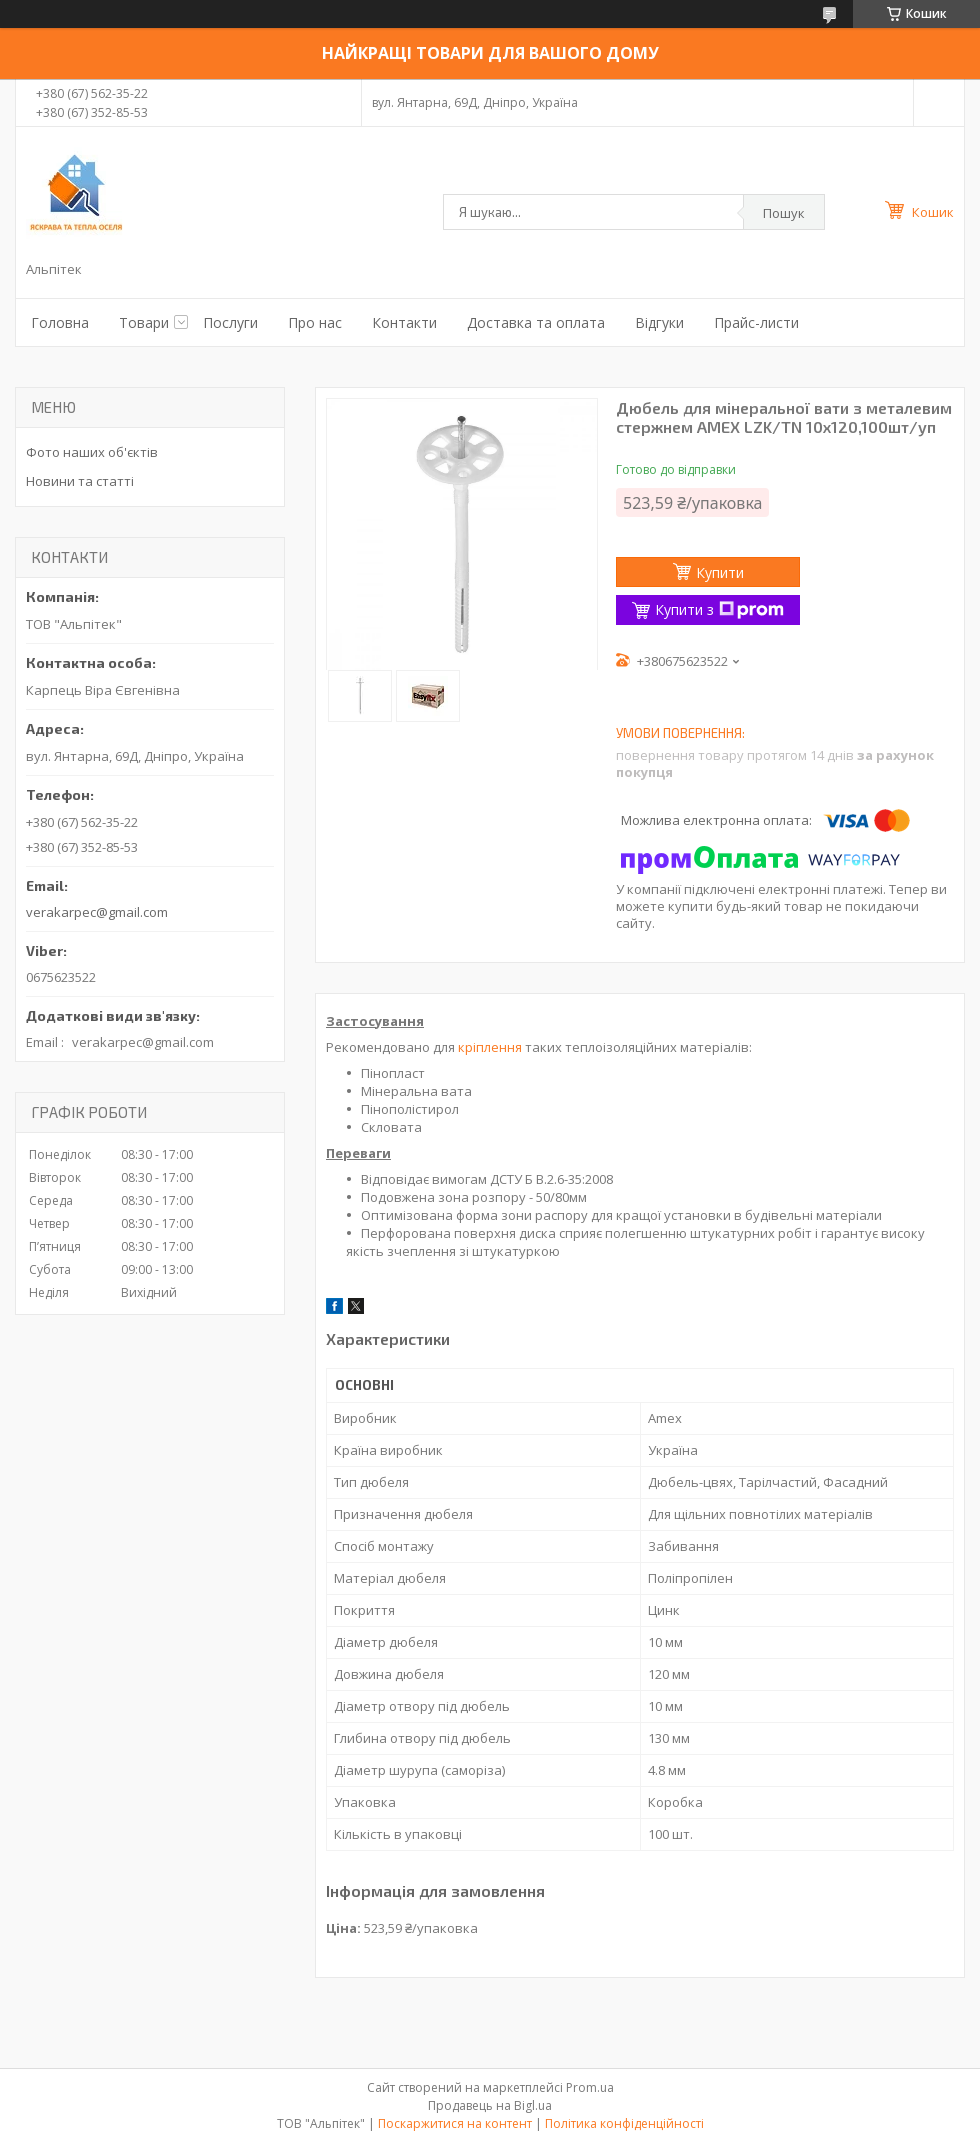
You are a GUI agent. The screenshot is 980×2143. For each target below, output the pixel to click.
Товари (144, 322)
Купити (720, 572)
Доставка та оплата (536, 322)
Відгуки (659, 322)
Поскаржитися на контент (455, 2123)
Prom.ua (590, 2087)
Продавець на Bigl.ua (490, 2105)
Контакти (404, 322)
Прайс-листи (756, 322)
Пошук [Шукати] (784, 213)
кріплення (490, 1047)
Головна (60, 322)
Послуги (230, 322)
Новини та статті (80, 481)
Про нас (315, 322)
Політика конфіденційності (624, 2123)
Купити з (719, 609)
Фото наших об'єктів (92, 452)
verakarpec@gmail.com (97, 912)
